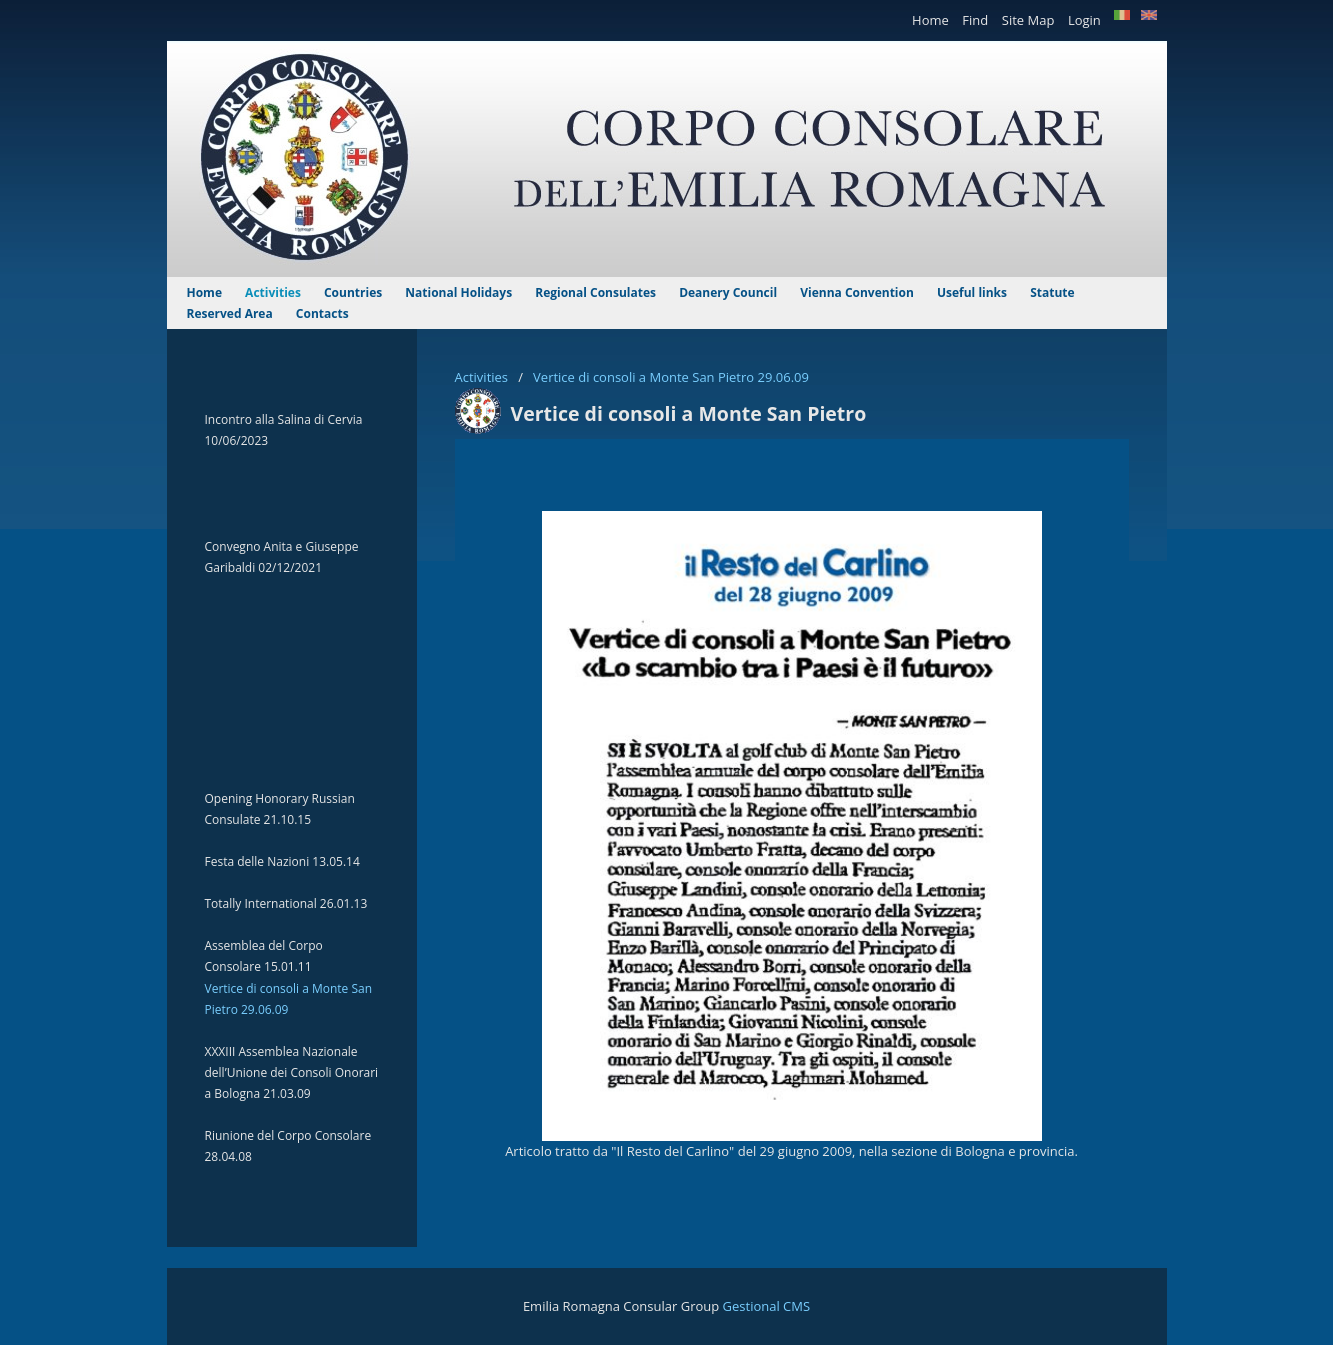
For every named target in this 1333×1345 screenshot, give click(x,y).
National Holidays (460, 292)
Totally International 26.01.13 (286, 903)
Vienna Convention (858, 292)
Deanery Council (729, 292)
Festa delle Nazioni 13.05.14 (282, 861)
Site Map (1030, 20)
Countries (354, 292)
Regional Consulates (597, 292)
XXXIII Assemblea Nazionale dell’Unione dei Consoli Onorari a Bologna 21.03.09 (292, 1072)
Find (976, 20)
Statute (1052, 292)
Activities (483, 377)
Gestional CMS (767, 1306)
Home (932, 20)
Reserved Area (231, 313)
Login (1086, 20)
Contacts (322, 313)
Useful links (973, 292)
